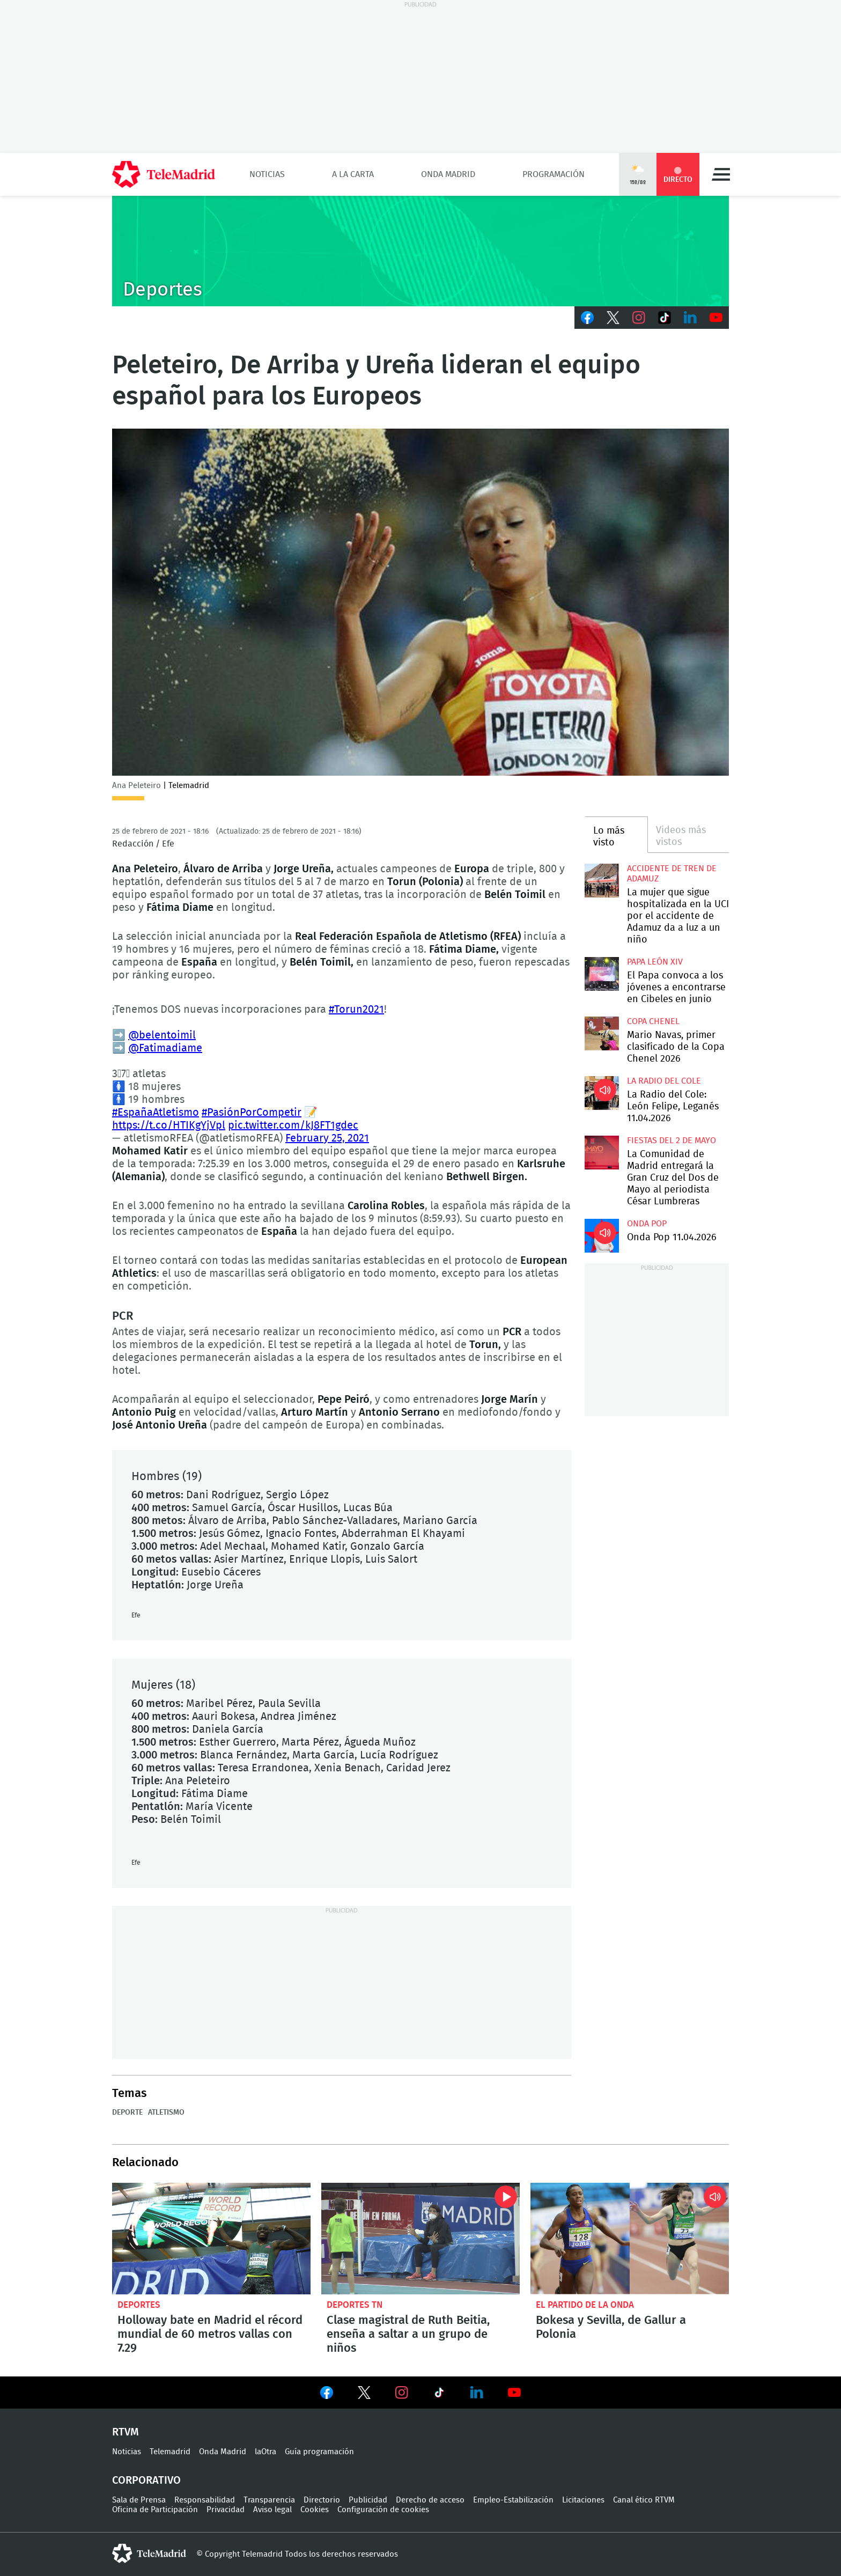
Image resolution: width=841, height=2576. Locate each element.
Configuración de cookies (383, 2510)
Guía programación (319, 2452)
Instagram (639, 317)
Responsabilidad (204, 2500)
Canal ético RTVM (644, 2500)
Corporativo (146, 2480)
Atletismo (166, 2112)
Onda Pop (647, 1223)
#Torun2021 (356, 1009)
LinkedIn (690, 317)
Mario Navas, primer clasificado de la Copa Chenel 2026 (601, 1033)
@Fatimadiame (165, 1048)
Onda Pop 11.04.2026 (601, 1236)
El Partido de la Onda (585, 2304)
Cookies (314, 2510)
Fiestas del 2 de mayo (671, 1140)
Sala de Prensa (139, 2500)
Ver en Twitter (364, 2394)
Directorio (322, 2500)
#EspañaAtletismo (155, 1112)
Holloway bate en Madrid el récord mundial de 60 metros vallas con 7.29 (211, 2238)
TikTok (664, 317)
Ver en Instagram (401, 2392)
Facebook (587, 317)
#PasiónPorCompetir (251, 1112)
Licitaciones (583, 2500)
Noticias (267, 174)
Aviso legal (272, 2510)
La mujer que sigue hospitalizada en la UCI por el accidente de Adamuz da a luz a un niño (601, 880)
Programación (553, 174)
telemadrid (149, 2553)
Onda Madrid (448, 174)
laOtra (265, 2452)
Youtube (716, 317)
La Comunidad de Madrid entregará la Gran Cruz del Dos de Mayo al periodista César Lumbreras (601, 1152)
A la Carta (353, 174)
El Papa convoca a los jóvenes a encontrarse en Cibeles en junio (601, 974)
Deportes (138, 2304)
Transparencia (269, 2500)
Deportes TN (354, 2304)
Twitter (613, 317)
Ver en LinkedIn (477, 2392)
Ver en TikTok (439, 2394)
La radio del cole (664, 1081)
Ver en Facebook (326, 2394)
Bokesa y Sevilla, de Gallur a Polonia (629, 2238)
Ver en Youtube (514, 2392)
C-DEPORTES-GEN (420, 251)
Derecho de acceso (430, 2500)
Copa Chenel (653, 1021)
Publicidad (368, 2500)
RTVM (125, 2432)
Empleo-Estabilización (513, 2500)
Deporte (127, 2112)
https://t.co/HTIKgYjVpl (168, 1125)
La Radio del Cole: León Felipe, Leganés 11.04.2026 (601, 1093)
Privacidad (225, 2510)
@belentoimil (162, 1035)
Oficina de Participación (155, 2510)
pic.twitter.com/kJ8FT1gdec (293, 1125)
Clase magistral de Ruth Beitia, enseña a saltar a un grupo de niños (420, 2238)
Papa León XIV (655, 962)
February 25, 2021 (327, 1138)
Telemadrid (170, 2452)
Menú (720, 174)
